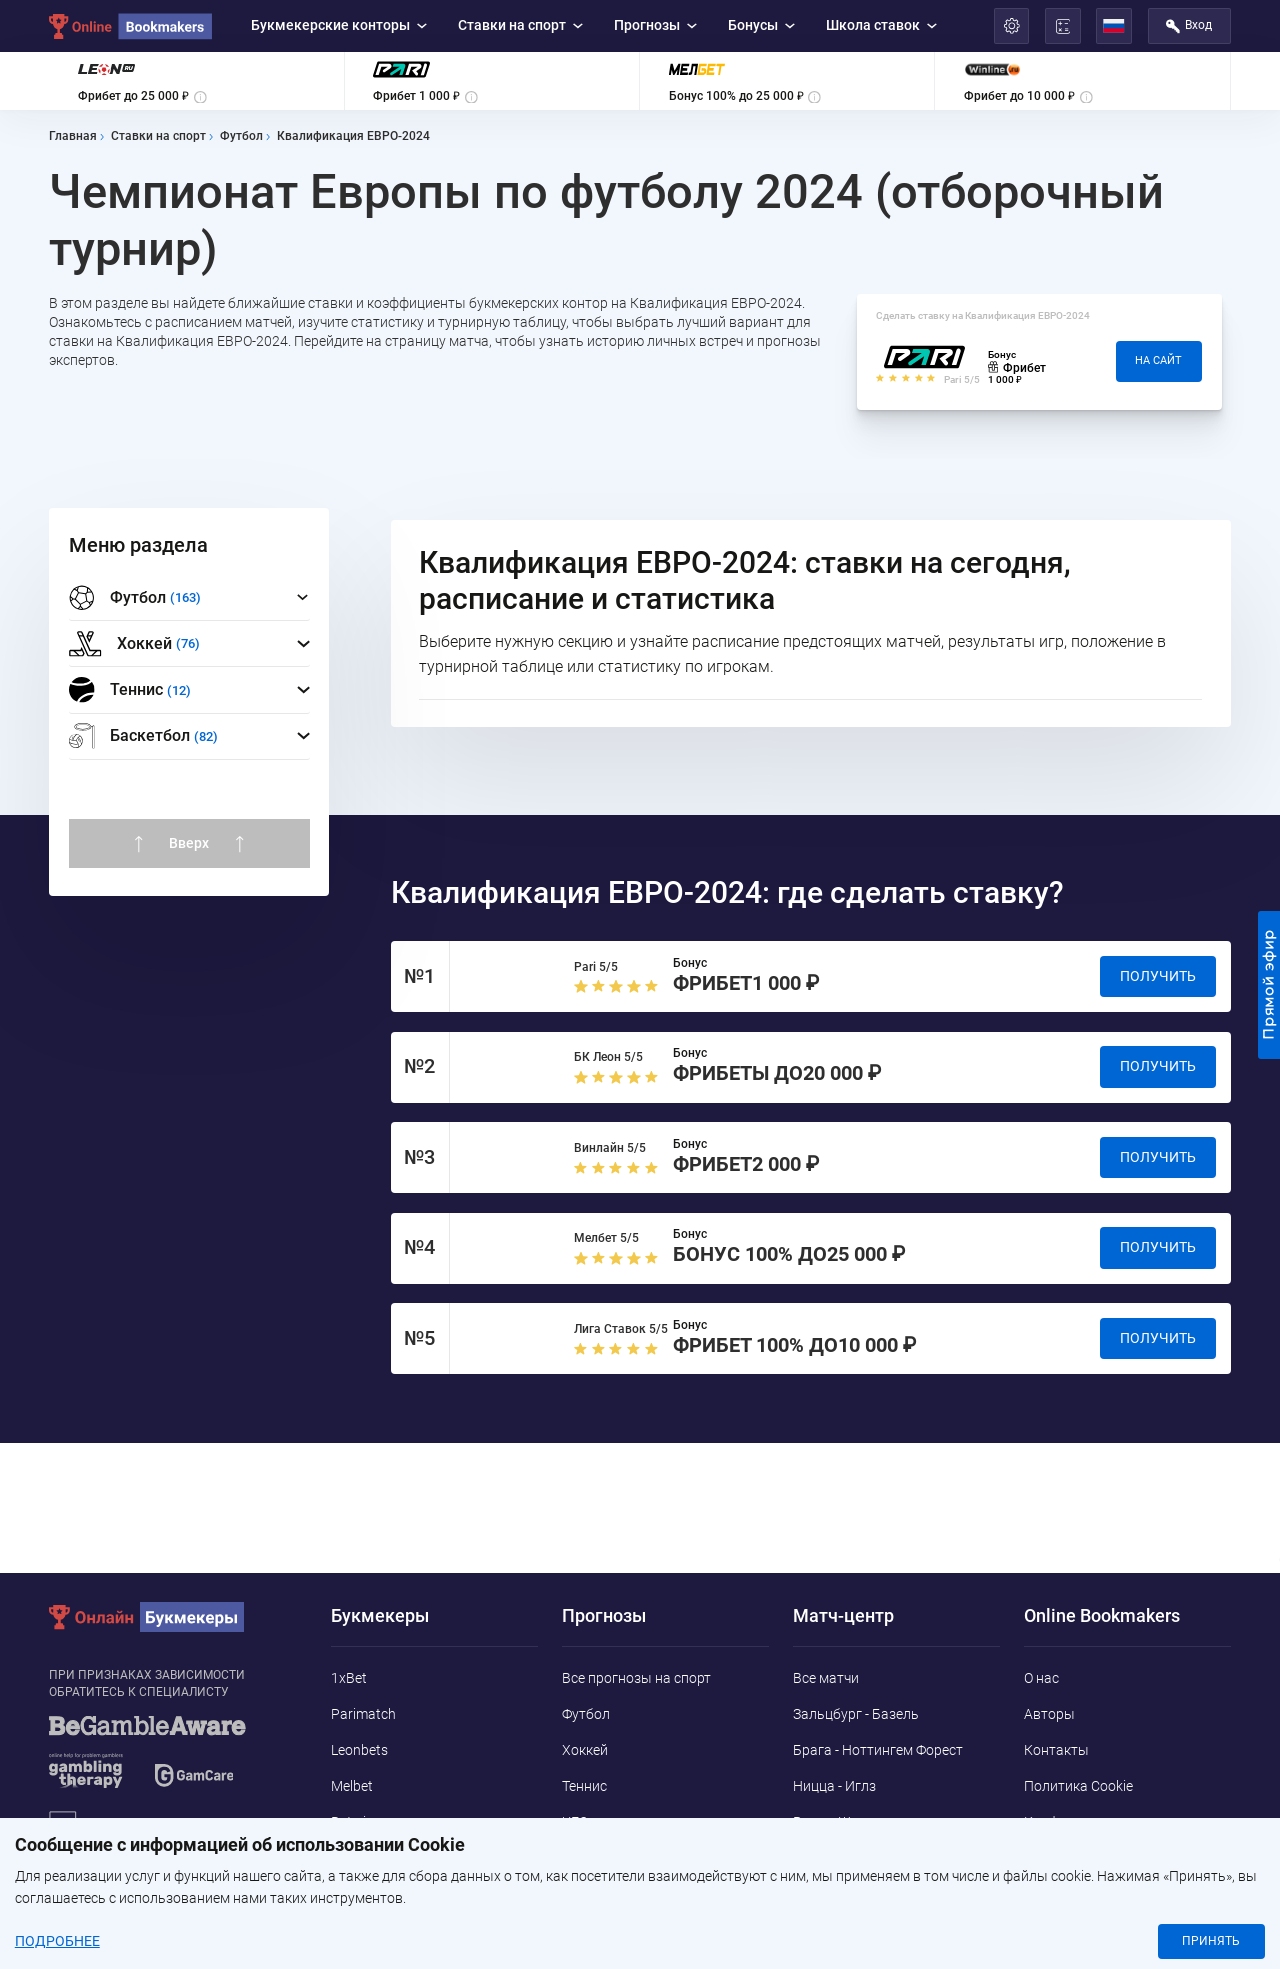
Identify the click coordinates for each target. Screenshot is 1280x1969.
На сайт (1158, 360)
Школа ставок (882, 25)
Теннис (584, 1786)
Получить (1158, 976)
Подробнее (57, 1942)
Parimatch (363, 1714)
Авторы (1049, 1714)
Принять (1211, 1941)
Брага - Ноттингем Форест (878, 1750)
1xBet (349, 1678)
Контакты (1056, 1750)
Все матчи (826, 1678)
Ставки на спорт (521, 25)
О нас (1041, 1678)
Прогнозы (656, 25)
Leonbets (359, 1750)
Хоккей (585, 1750)
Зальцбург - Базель (856, 1714)
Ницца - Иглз (834, 1786)
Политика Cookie (1078, 1786)
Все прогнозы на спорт (636, 1678)
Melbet (352, 1786)
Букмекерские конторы (339, 25)
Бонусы (762, 25)
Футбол (586, 1714)
